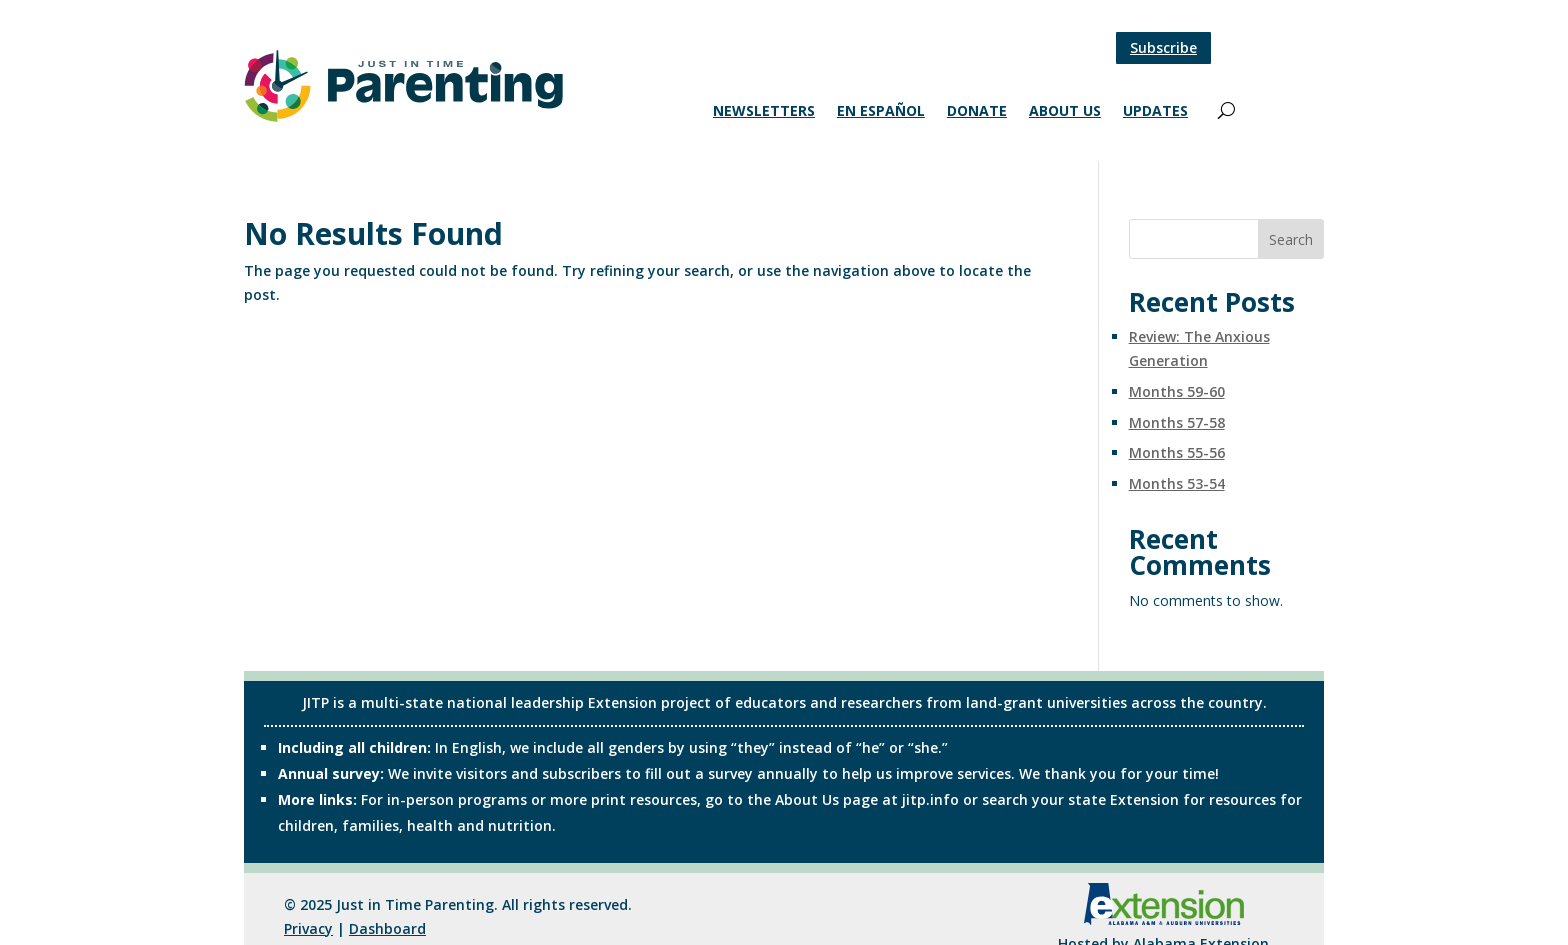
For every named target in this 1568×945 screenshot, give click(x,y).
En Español (881, 112)
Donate (977, 112)
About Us (1065, 112)
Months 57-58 (1177, 422)
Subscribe (1163, 47)
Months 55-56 (1177, 452)
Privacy (308, 928)
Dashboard (387, 928)
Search (1291, 239)
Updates (1155, 112)
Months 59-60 (1177, 391)
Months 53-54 (1177, 483)
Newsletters (764, 112)
